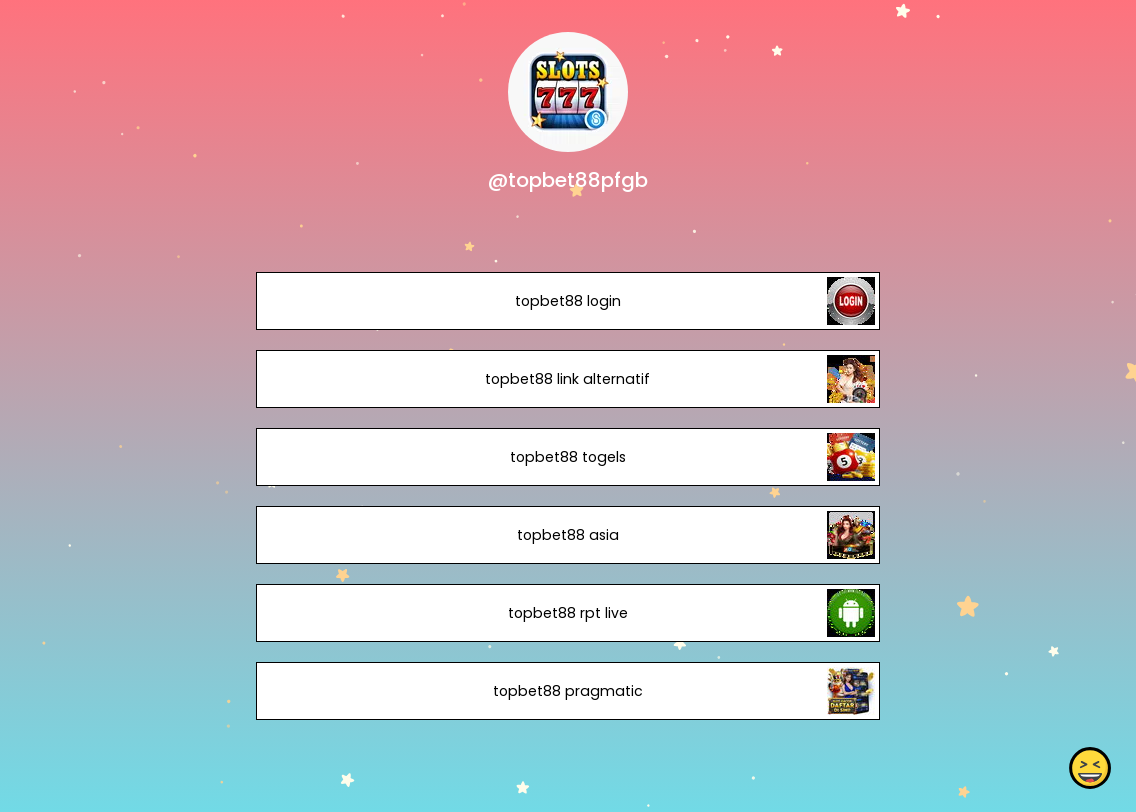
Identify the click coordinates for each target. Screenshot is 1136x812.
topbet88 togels (568, 457)
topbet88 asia (568, 535)
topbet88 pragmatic (568, 691)
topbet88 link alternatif (567, 379)
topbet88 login (568, 301)
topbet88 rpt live (568, 613)
